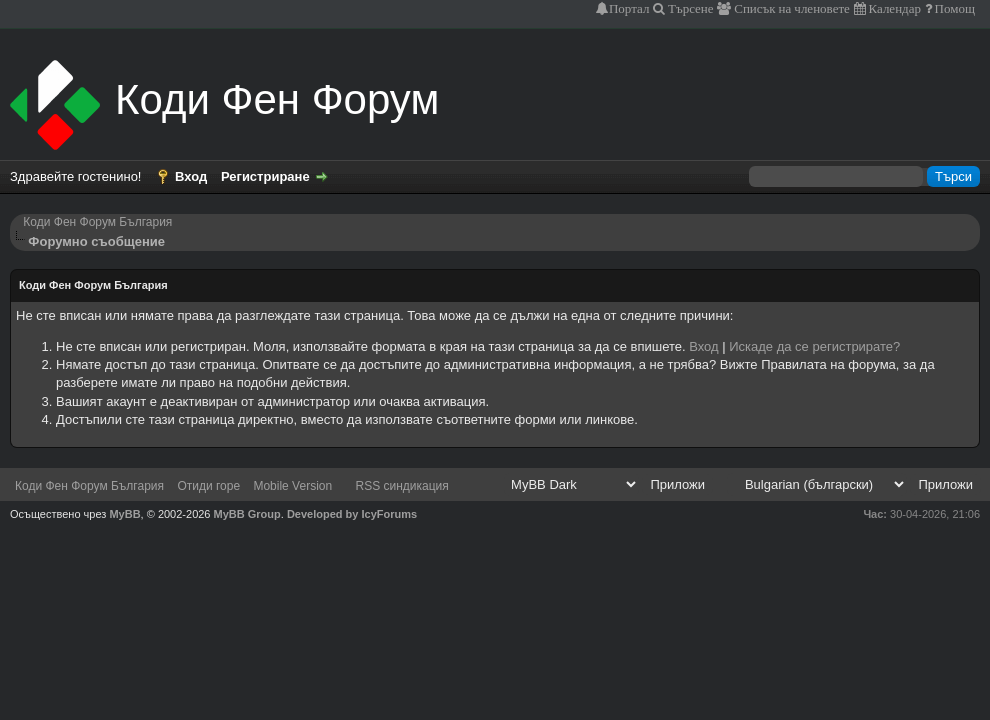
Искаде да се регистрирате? (814, 346)
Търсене (689, 8)
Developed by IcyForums (352, 514)
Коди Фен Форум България (97, 222)
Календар (893, 8)
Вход (191, 176)
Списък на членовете (790, 8)
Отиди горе (208, 486)
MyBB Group (247, 514)
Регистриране (265, 176)
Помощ (953, 8)
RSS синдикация (402, 486)
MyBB (124, 514)
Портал (629, 8)
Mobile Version (292, 486)
